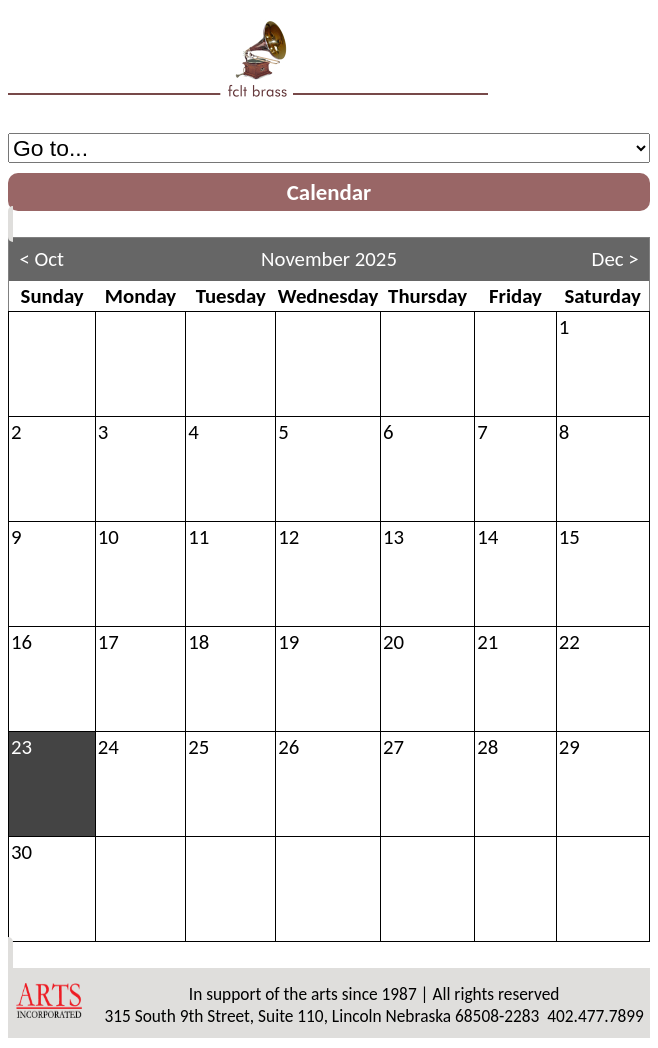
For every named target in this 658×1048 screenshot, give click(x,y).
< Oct (41, 259)
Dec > (615, 259)
